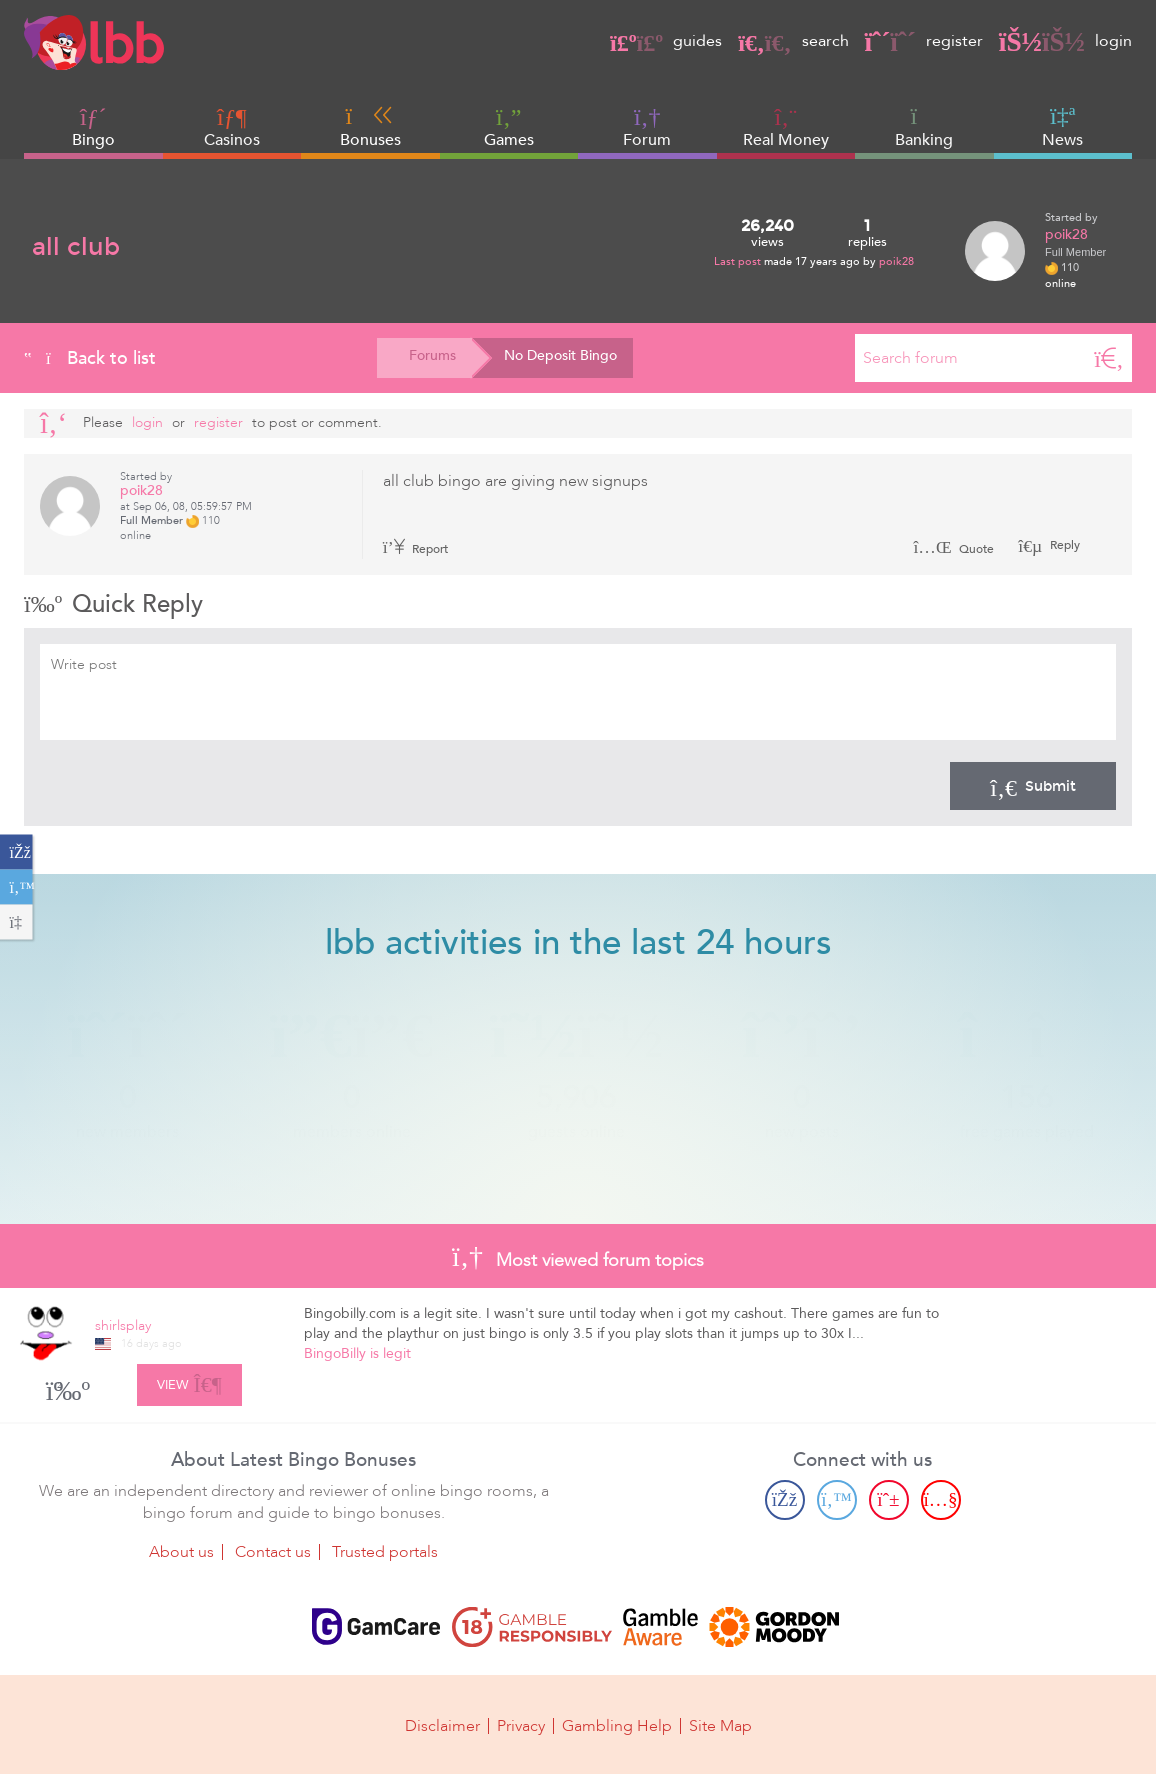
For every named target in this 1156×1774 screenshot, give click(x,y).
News (1062, 127)
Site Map (720, 1726)
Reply (1063, 545)
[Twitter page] (837, 1500)
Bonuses (370, 127)
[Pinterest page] (889, 1500)
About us (181, 1552)
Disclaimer (442, 1726)
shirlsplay (123, 1325)
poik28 (896, 261)
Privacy (521, 1726)
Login (147, 422)
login (1065, 41)
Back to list (90, 358)
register (924, 41)
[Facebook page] (785, 1500)
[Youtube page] (941, 1500)
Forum (647, 127)
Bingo (93, 140)
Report (416, 549)
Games (509, 127)
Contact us (273, 1552)
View (189, 1382)
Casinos (232, 140)
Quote (953, 549)
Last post (739, 261)
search (793, 41)
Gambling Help (617, 1726)
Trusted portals (385, 1552)
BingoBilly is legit (357, 1353)
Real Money (786, 140)
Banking (924, 127)
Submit (1033, 786)
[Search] (1109, 358)
